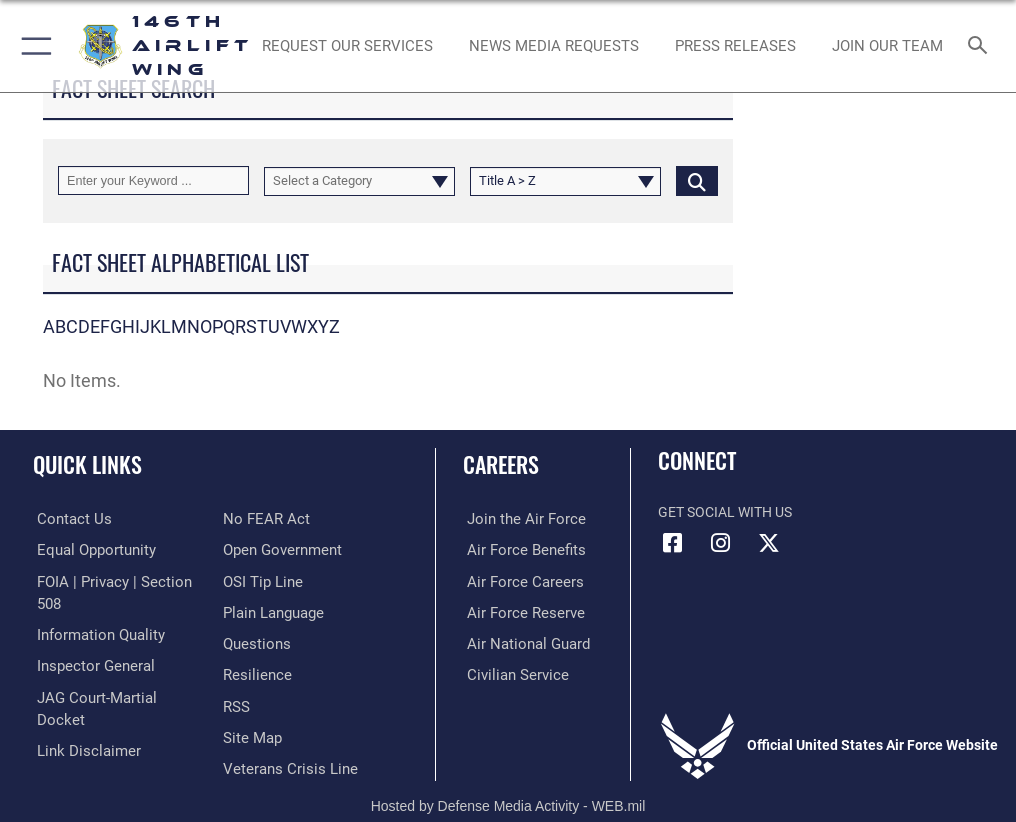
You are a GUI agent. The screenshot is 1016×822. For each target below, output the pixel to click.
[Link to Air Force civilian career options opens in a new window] (508, 671)
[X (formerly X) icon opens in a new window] (769, 543)
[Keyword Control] (153, 180)
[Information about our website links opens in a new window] (79, 702)
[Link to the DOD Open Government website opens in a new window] (279, 518)
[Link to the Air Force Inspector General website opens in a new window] (88, 641)
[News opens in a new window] (735, 46)
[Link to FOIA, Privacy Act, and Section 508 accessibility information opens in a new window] (117, 579)
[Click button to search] (697, 180)
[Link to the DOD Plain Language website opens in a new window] (271, 579)
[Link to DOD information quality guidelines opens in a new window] (93, 610)
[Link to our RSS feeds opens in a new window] (235, 671)
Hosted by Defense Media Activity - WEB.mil (508, 778)
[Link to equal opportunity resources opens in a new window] (89, 549)
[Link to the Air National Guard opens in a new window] (520, 641)
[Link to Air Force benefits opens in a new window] (517, 549)
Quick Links (87, 464)
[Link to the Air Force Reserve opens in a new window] (516, 610)
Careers (501, 464)
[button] (32, 46)
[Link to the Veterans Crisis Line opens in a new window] (284, 732)
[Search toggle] (982, 46)
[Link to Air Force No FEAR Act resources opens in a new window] (72, 732)
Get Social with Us (725, 512)
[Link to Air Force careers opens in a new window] (516, 579)
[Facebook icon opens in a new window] (673, 543)
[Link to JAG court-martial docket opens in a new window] (112, 671)
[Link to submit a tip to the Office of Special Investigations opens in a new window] (259, 549)
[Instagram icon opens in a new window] (721, 543)
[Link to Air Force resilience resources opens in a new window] (253, 641)
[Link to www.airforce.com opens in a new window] (517, 518)
